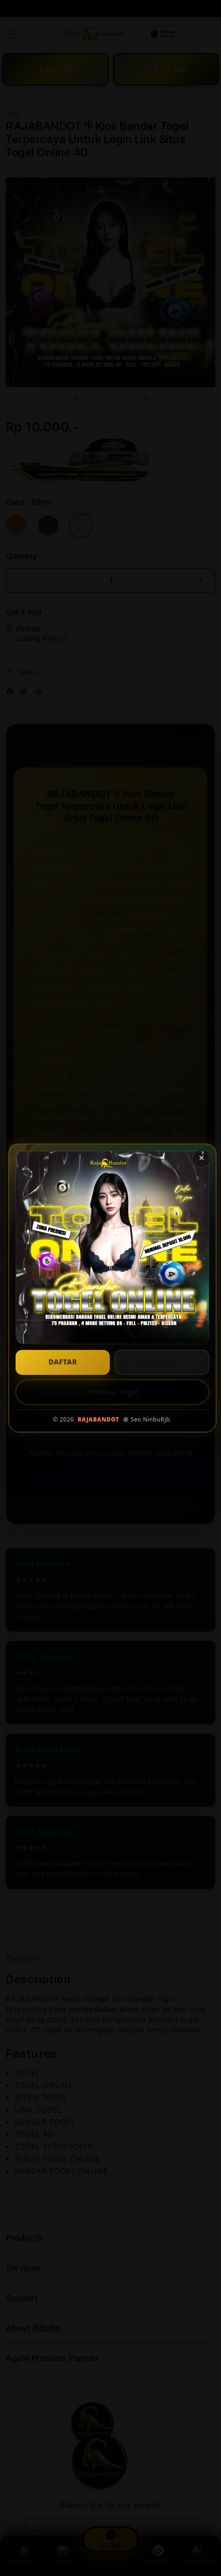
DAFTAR (63, 1361)
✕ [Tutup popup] (201, 1158)
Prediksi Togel (112, 1392)
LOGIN (162, 1362)
